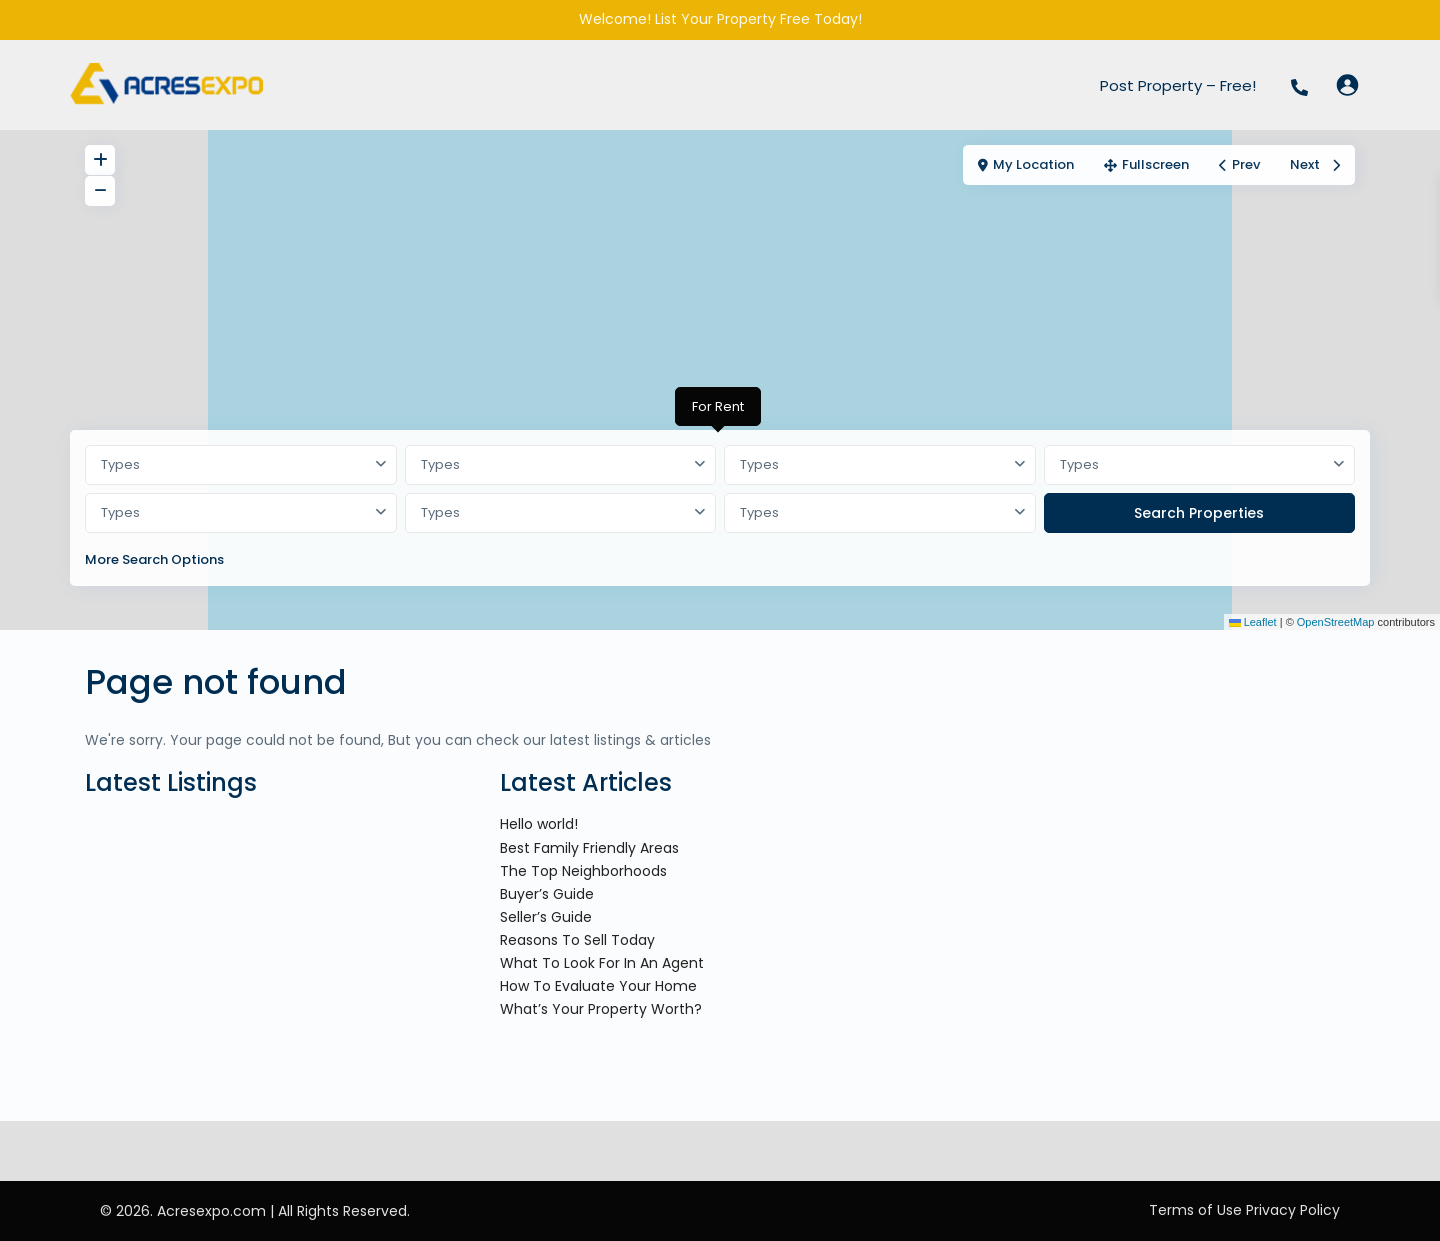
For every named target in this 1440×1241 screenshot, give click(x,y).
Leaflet (1253, 622)
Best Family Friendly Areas (589, 848)
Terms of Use (1195, 1210)
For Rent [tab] (718, 406)
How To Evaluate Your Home (598, 986)
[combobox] (241, 465)
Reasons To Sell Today (577, 940)
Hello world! (539, 824)
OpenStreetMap (1336, 622)
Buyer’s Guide (547, 894)
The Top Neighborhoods (583, 871)
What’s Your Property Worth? (601, 1009)
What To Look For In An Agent (602, 963)
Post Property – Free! (1178, 85)
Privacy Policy (1293, 1210)
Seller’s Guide (546, 917)
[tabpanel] (720, 511)
